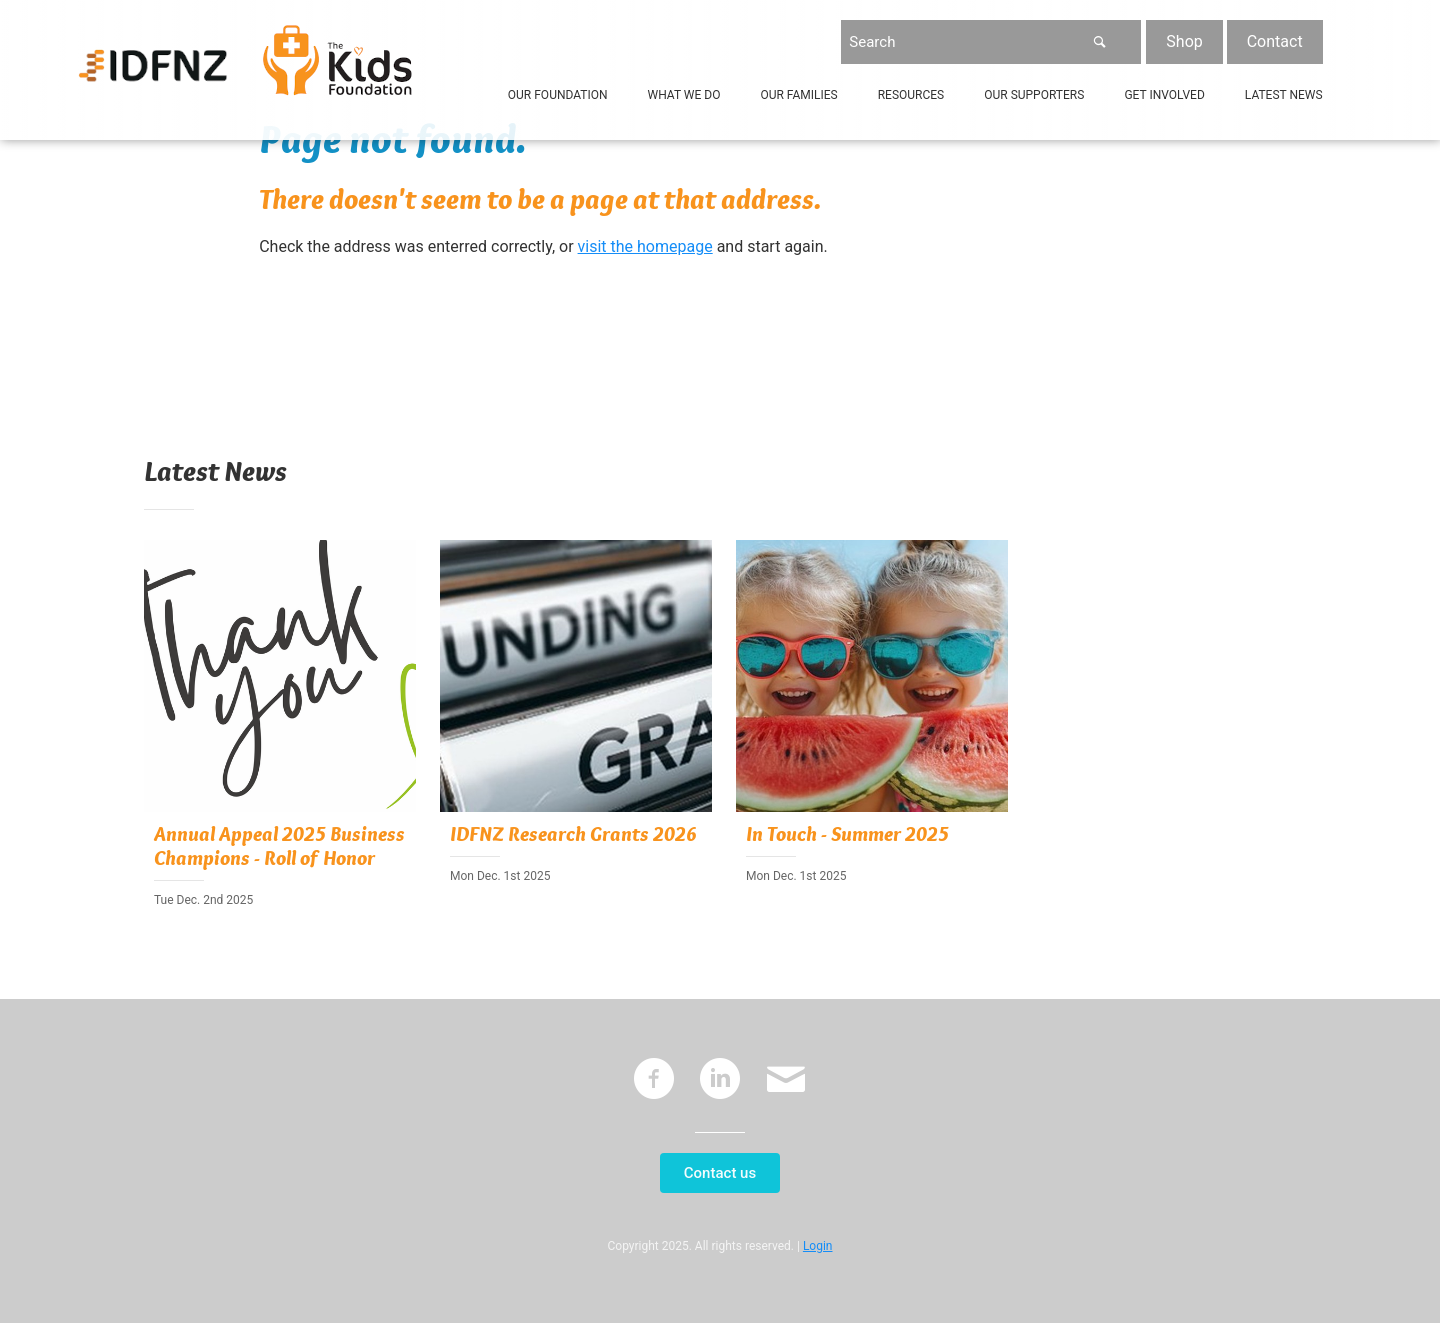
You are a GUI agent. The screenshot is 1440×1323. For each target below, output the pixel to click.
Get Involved (1164, 95)
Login (818, 1246)
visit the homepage (645, 246)
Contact (1275, 41)
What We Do (684, 95)
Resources (911, 95)
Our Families (798, 95)
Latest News (1284, 95)
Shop (1184, 41)
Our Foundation (558, 95)
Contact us (720, 1173)
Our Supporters (1034, 95)
